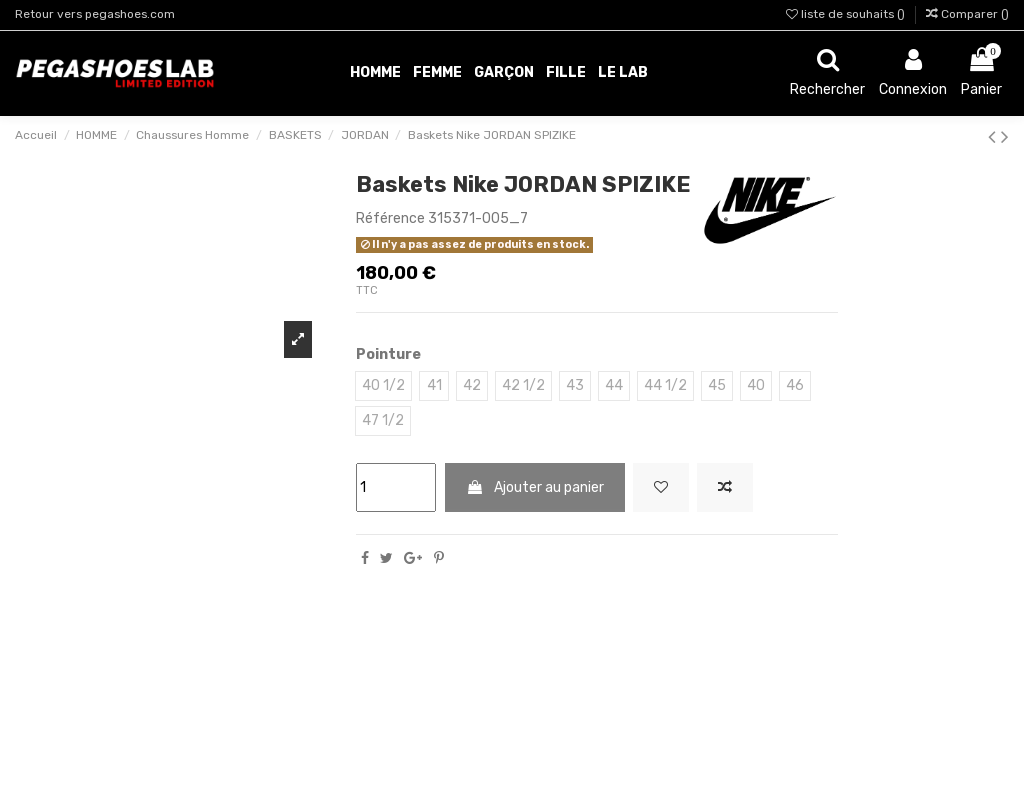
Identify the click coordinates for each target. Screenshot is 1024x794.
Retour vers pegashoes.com (95, 14)
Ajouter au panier (535, 487)
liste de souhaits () (847, 14)
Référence (390, 218)
